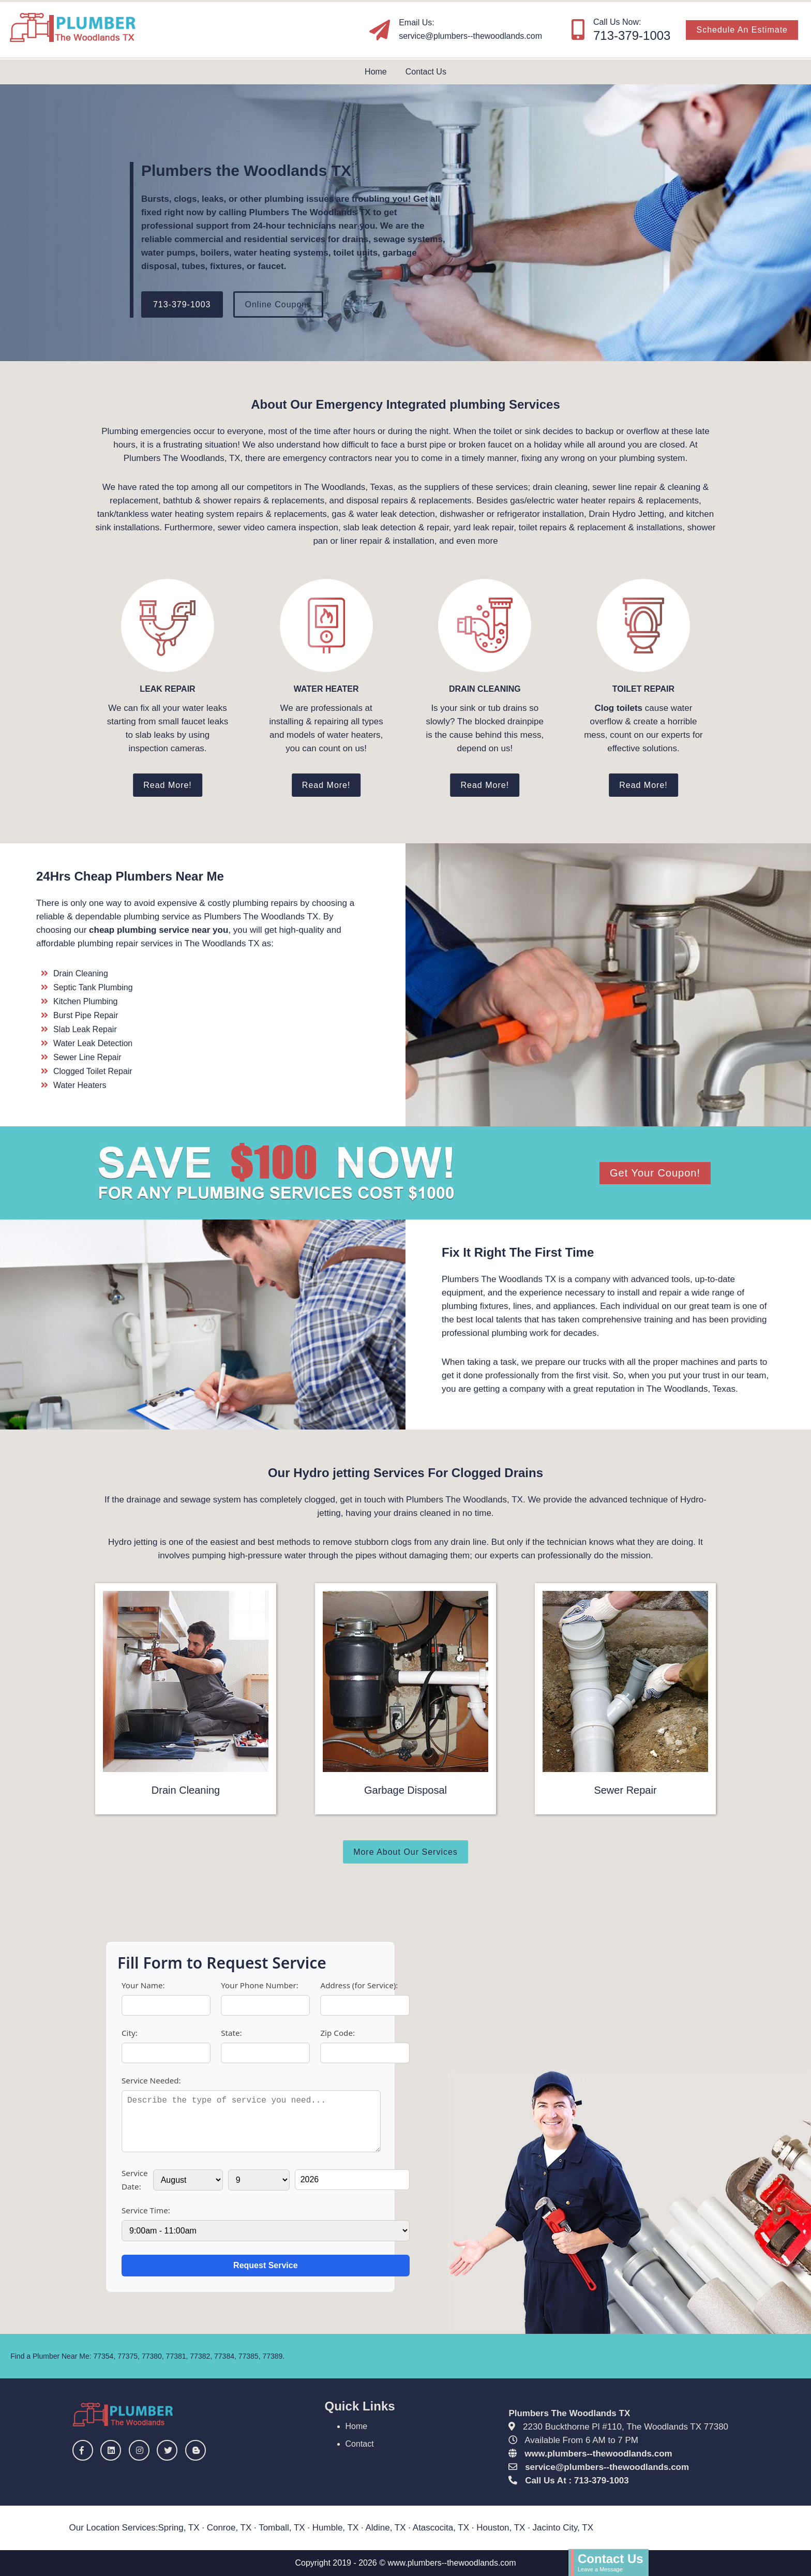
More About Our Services (405, 1852)
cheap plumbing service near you (158, 930)
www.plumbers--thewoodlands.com (598, 2454)
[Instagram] (142, 2450)
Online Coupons (278, 304)
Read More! (167, 785)
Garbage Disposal (405, 1790)
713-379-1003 (182, 304)
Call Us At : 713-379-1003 (577, 2480)
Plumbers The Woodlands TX (569, 2413)
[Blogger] (198, 2450)
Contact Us (426, 71)
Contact (360, 2443)
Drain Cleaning (186, 1790)
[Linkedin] (113, 2450)
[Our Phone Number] (578, 28)
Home (376, 71)
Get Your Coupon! (655, 1173)
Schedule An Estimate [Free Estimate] (742, 29)
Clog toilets (618, 708)
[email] (470, 36)
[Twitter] (170, 2450)
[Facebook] (85, 2450)
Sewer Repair (625, 1790)
